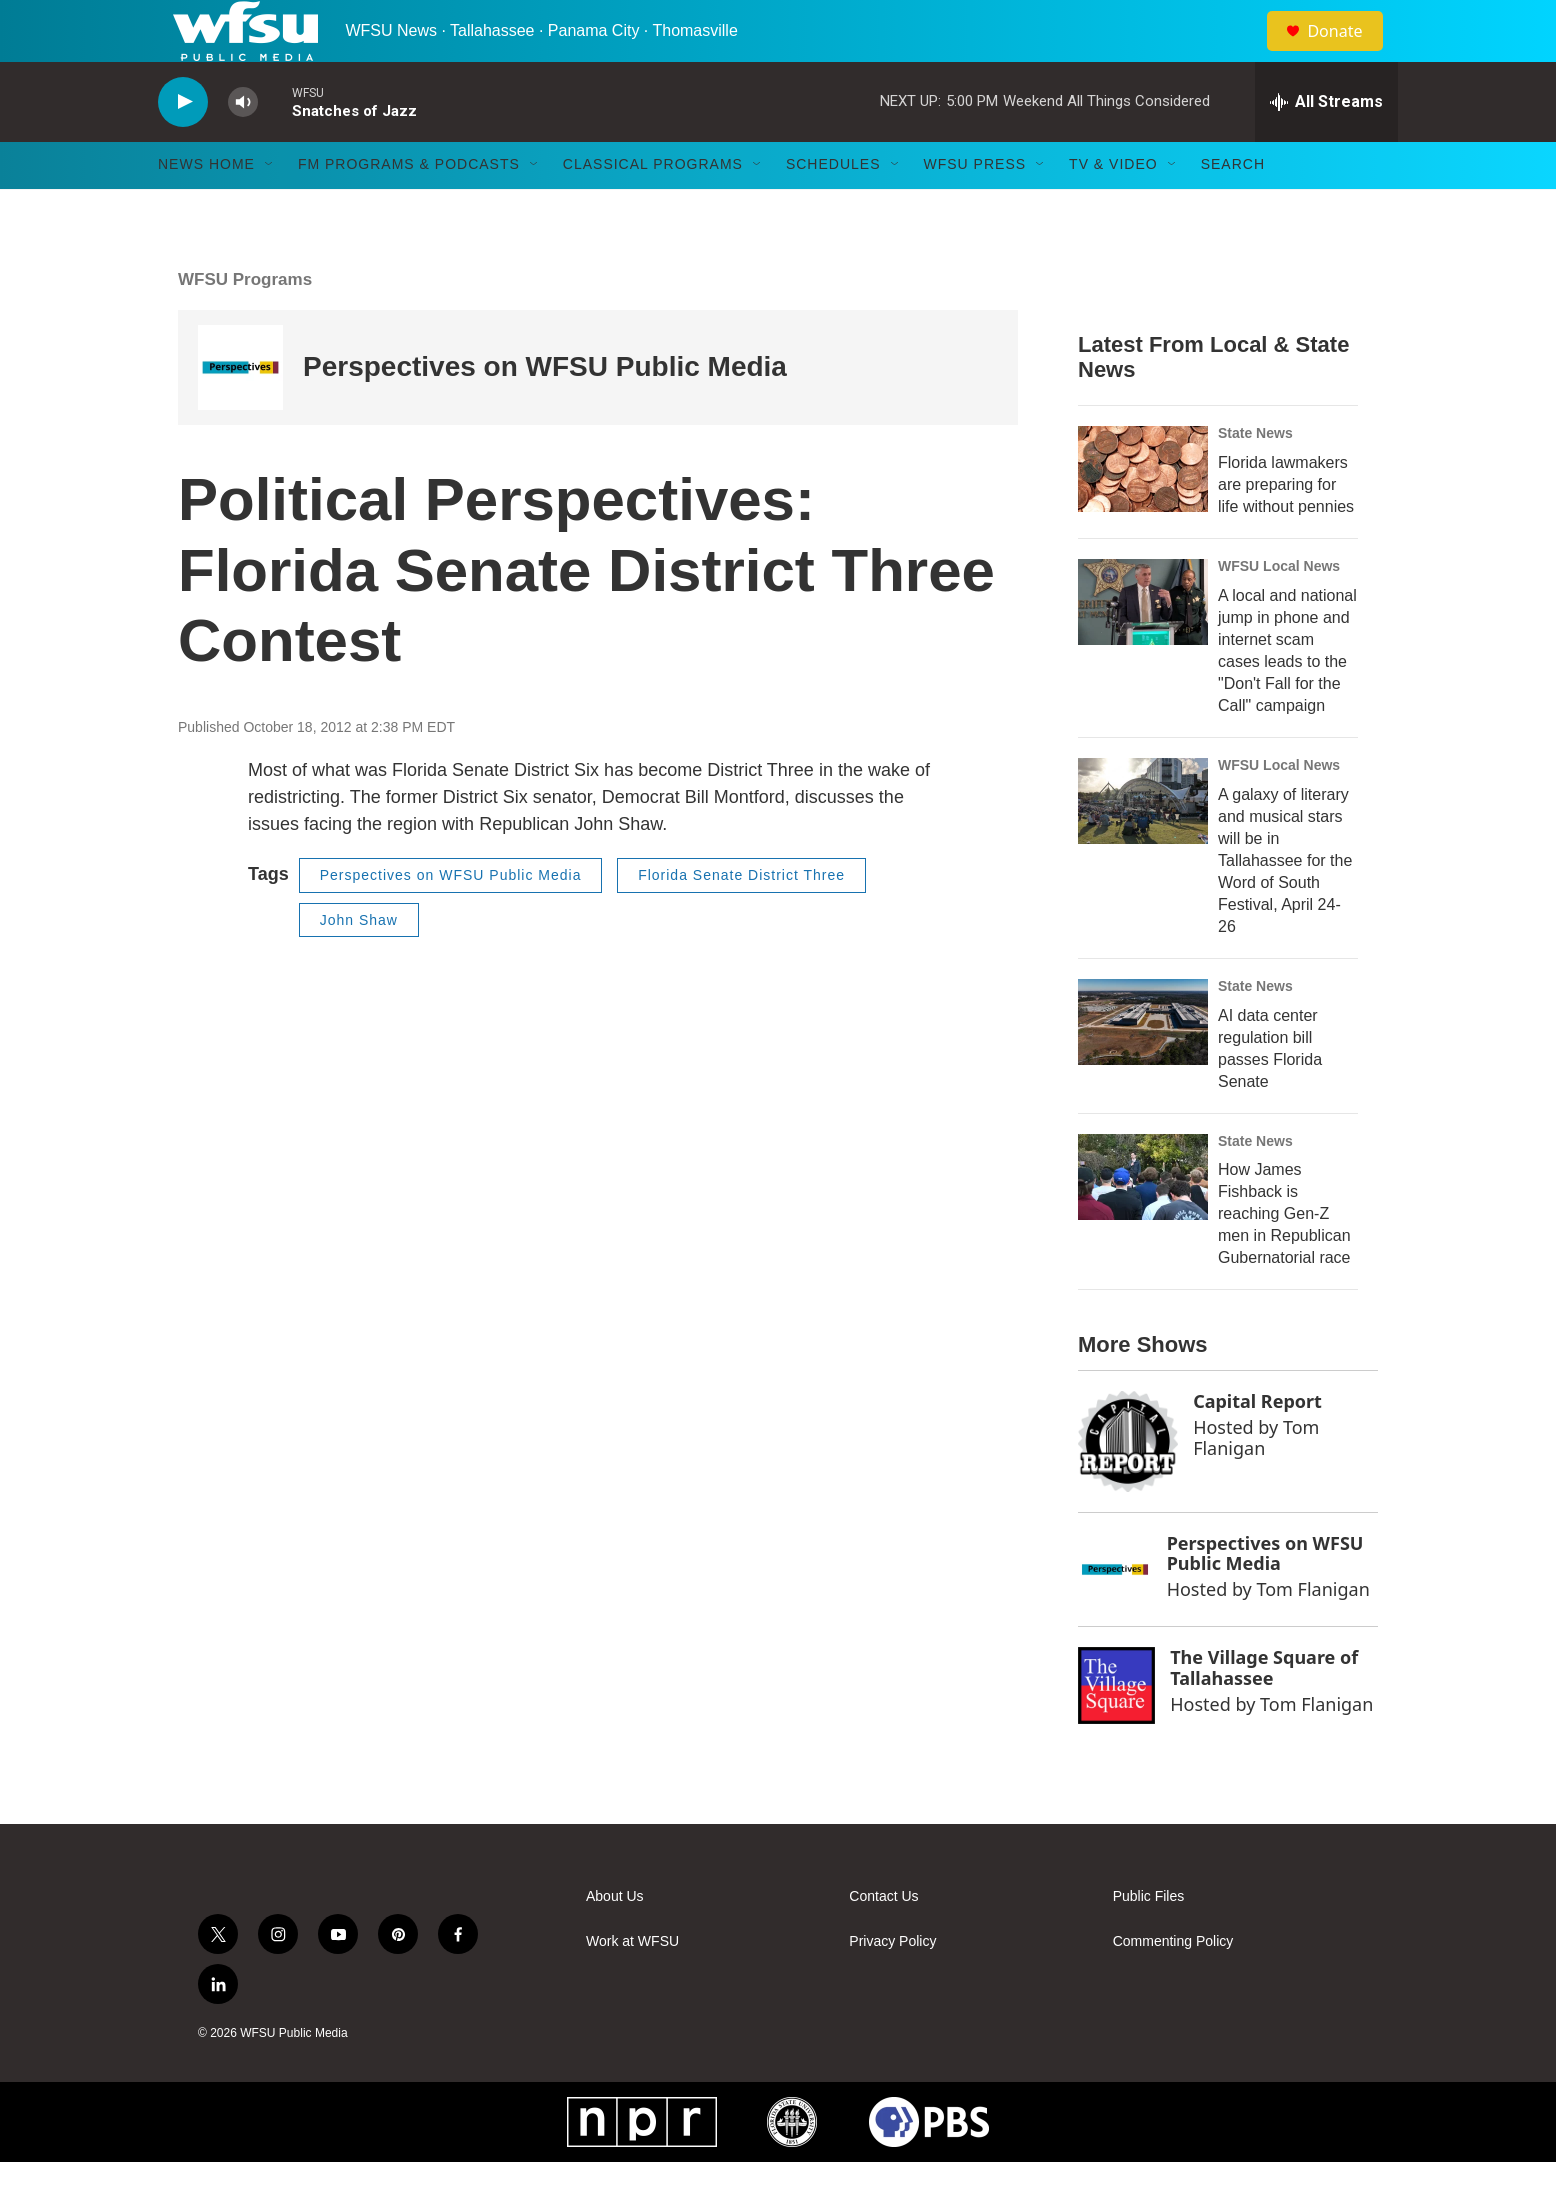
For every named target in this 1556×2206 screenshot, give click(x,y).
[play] (183, 145)
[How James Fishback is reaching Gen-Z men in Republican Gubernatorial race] (1143, 1220)
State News (1255, 476)
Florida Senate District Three (741, 918)
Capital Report (1257, 1445)
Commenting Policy (1173, 1985)
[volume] (243, 145)
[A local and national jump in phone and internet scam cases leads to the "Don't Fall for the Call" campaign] (1143, 645)
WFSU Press (975, 208)
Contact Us (883, 1940)
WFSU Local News (1279, 609)
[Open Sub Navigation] (270, 208)
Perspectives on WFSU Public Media (545, 410)
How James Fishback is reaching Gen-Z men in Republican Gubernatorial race (1284, 1257)
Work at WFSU (632, 1985)
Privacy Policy (892, 1985)
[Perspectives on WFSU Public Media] (240, 410)
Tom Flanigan (1256, 1480)
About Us (615, 1940)
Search (1233, 208)
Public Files (1149, 1940)
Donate (1347, 52)
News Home (206, 208)
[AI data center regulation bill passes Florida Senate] (1143, 1065)
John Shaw (359, 963)
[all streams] (1326, 145)
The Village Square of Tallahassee (1264, 1710)
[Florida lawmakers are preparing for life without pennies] (1143, 512)
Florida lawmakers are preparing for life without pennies (1286, 527)
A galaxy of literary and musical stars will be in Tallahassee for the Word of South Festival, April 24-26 (1285, 903)
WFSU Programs (245, 322)
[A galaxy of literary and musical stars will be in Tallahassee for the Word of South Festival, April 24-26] (1143, 844)
